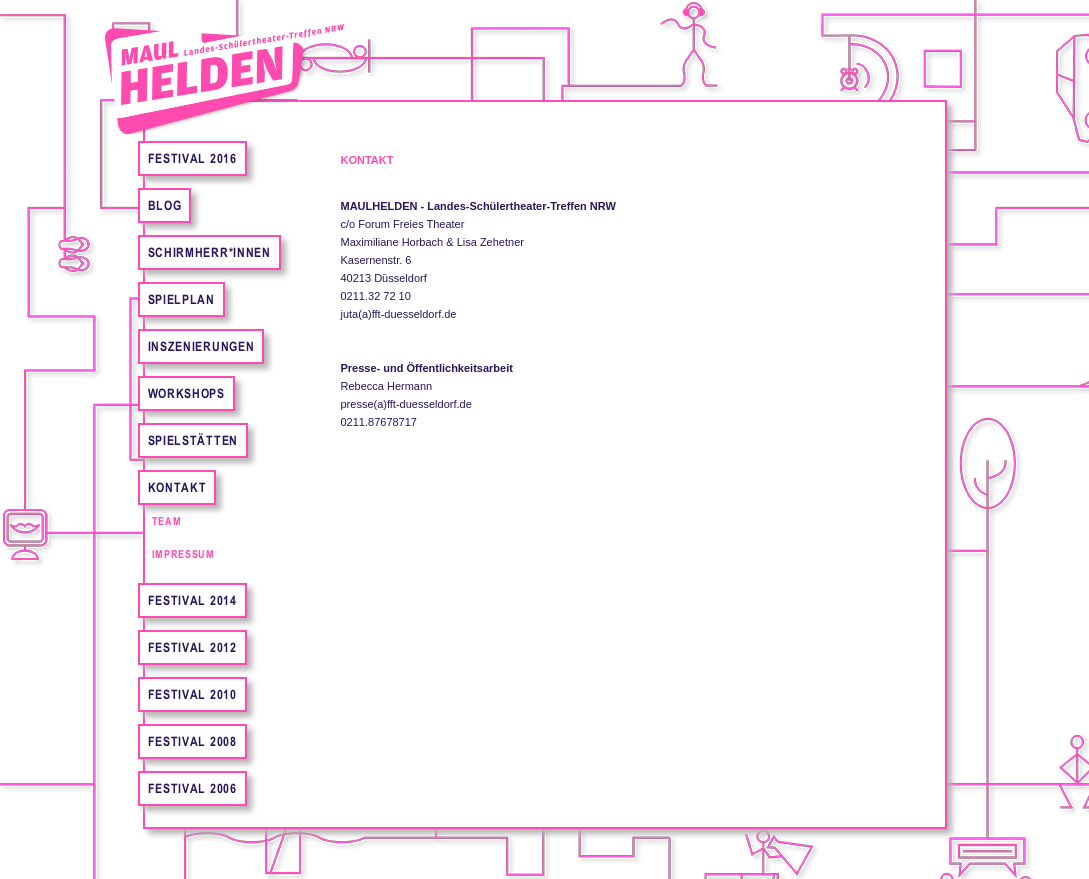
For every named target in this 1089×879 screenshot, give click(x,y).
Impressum (183, 554)
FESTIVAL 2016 (192, 158)
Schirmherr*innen (209, 252)
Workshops (186, 393)
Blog (165, 205)
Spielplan (181, 299)
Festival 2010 (192, 694)
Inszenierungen (201, 346)
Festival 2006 (192, 788)
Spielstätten (193, 440)
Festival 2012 (192, 647)
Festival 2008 (192, 741)
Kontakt (177, 487)
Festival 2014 (192, 600)
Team (167, 521)
